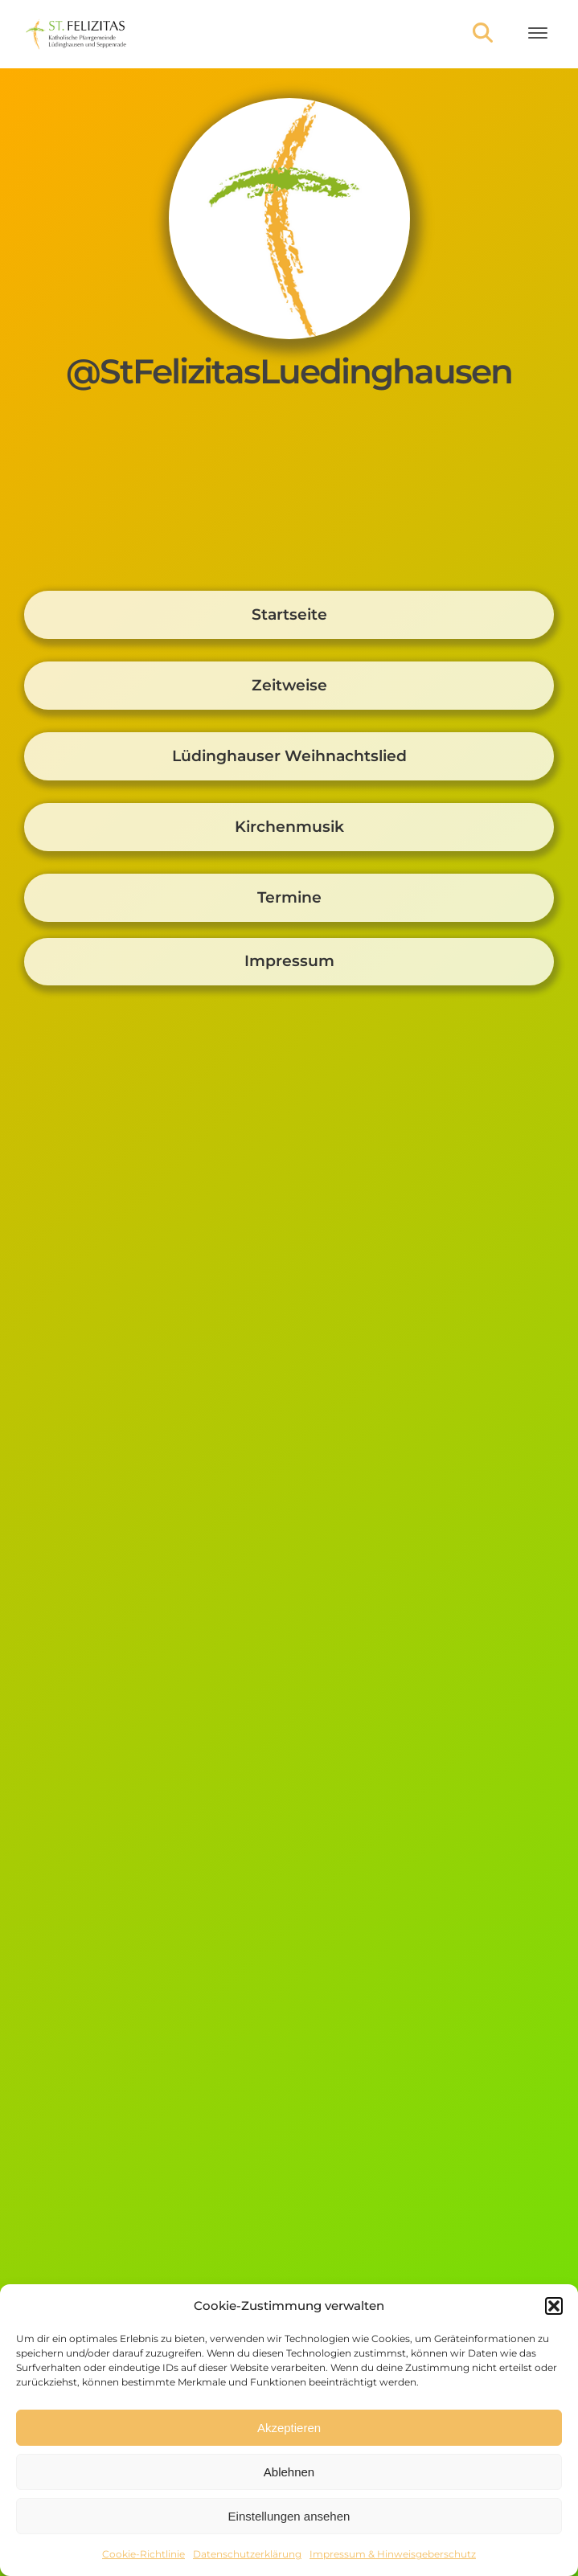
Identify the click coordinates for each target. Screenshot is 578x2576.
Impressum (289, 961)
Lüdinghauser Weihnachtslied (289, 756)
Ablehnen (289, 2472)
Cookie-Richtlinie (143, 2554)
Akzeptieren (289, 2428)
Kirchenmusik (289, 826)
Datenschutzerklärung (247, 2554)
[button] (554, 2306)
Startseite (289, 614)
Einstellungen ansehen (289, 2516)
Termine (289, 897)
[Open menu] (538, 33)
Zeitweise (289, 685)
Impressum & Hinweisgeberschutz (392, 2554)
